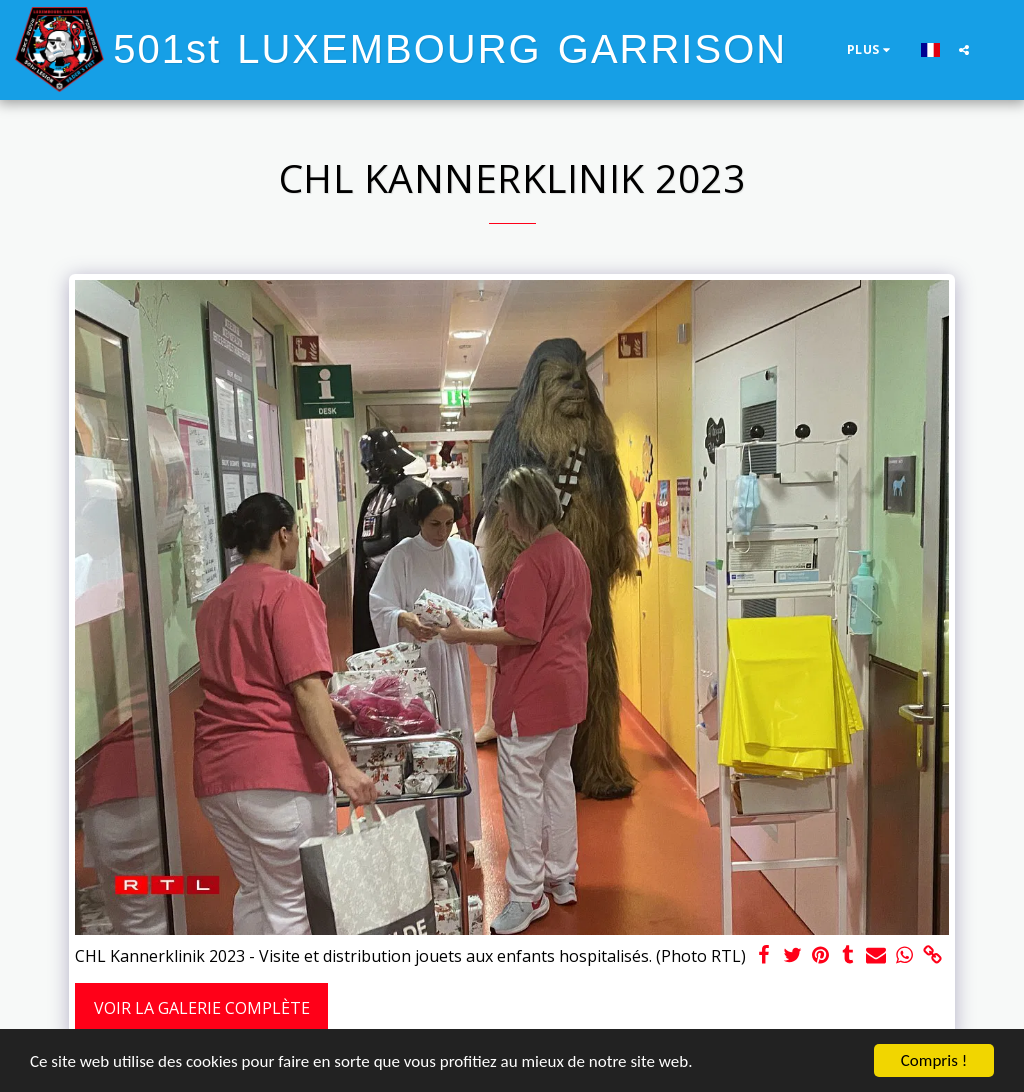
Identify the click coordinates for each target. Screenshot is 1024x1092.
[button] (964, 49)
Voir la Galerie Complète (202, 1008)
